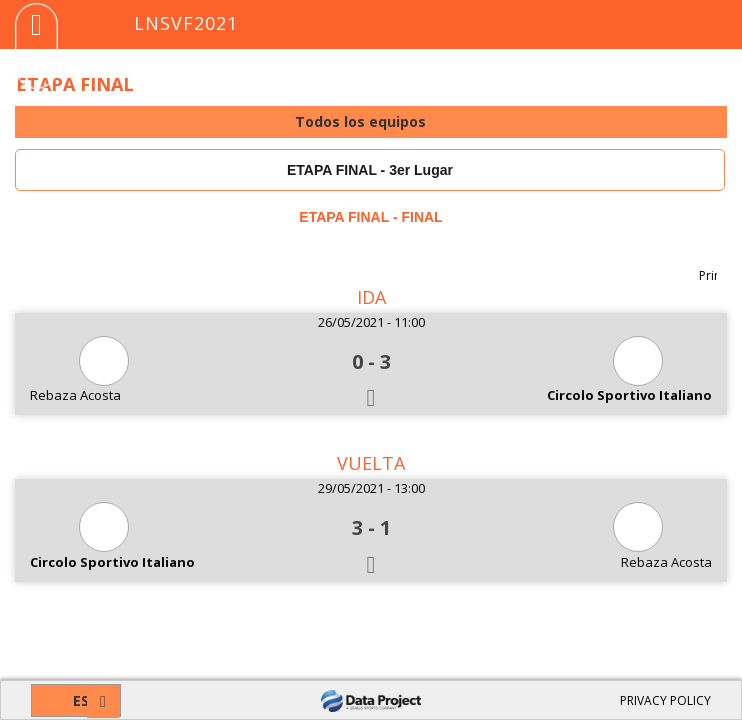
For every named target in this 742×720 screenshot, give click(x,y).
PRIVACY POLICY (665, 700)
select (711, 122)
